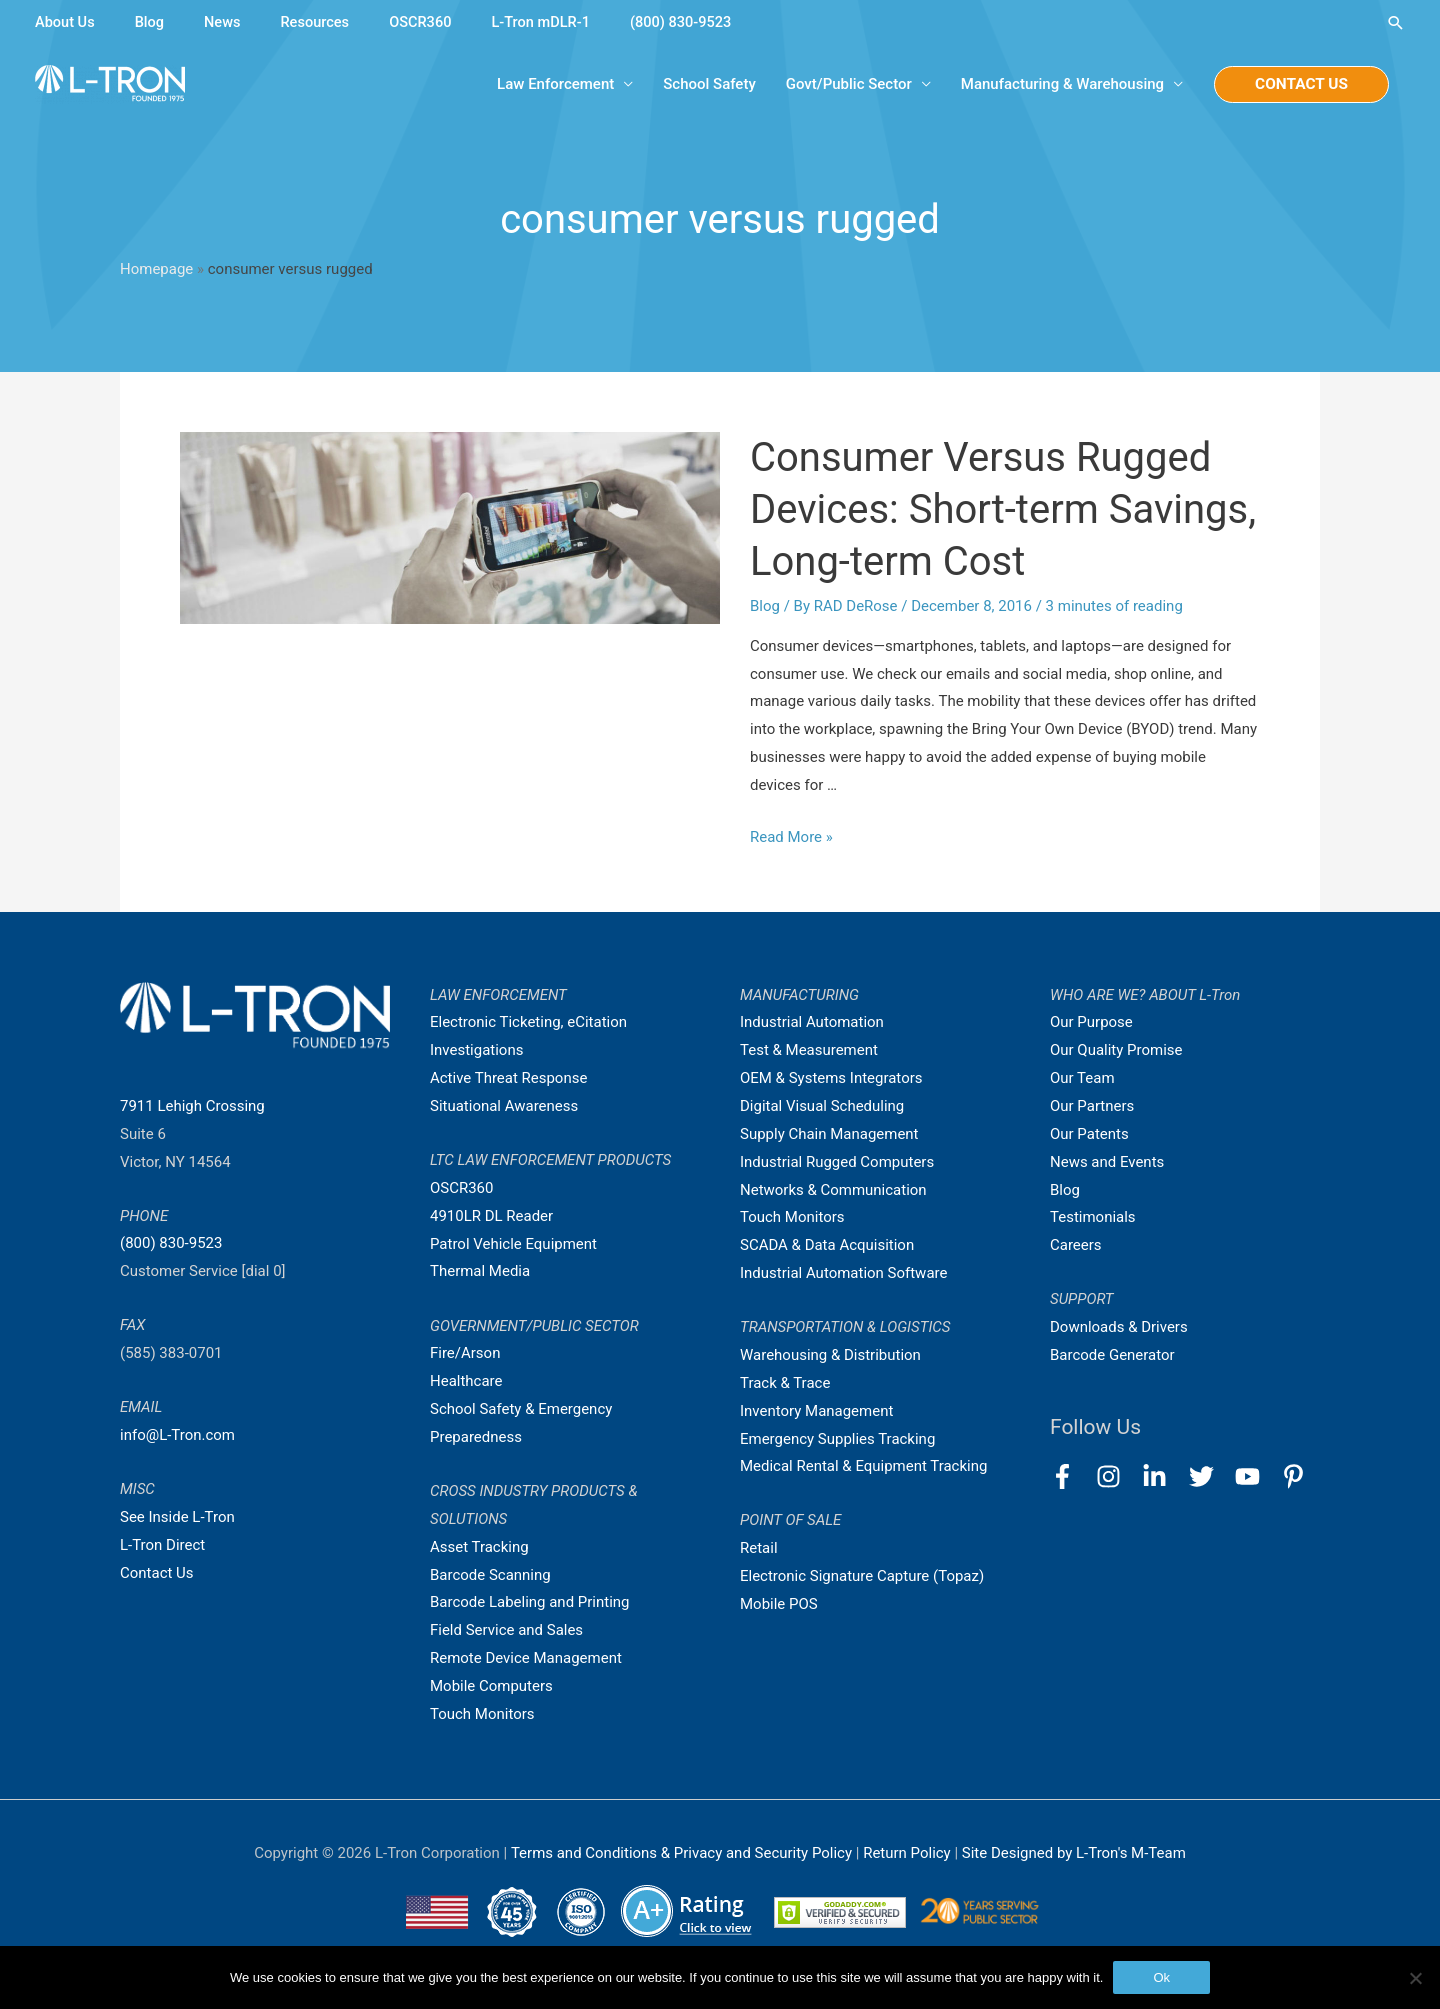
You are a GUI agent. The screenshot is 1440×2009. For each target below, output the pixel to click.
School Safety (706, 85)
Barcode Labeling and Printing (530, 1602)
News (226, 22)
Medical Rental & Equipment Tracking (864, 1466)
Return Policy (908, 1853)
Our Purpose (1091, 1023)
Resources (319, 22)
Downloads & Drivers (1119, 1327)
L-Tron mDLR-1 (550, 22)
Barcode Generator (1112, 1355)
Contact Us (157, 1573)
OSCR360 (427, 22)
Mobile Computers (491, 1686)
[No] (1415, 1978)
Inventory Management (817, 1411)
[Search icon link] (1395, 22)
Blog (152, 22)
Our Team (1082, 1078)
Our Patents (1089, 1134)
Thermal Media (480, 1272)
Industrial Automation (812, 1023)
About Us (66, 22)
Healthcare (466, 1381)
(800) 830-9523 (693, 22)
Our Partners (1092, 1106)
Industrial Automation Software (844, 1273)
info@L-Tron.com (177, 1435)
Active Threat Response (509, 1078)
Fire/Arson (465, 1353)
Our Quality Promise (1116, 1050)
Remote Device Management (526, 1658)
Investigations (477, 1050)
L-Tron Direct (162, 1545)
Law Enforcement (552, 85)
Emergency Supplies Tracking (838, 1439)
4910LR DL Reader (491, 1216)
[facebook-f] (1071, 1476)
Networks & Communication (833, 1190)
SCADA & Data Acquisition (827, 1245)
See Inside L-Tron (177, 1517)
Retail (759, 1548)
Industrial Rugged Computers (837, 1162)
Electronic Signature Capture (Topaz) (862, 1576)
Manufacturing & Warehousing (1058, 85)
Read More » (791, 837)
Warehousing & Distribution (830, 1355)
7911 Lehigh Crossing (192, 1106)
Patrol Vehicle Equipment (513, 1244)
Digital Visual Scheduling (822, 1106)
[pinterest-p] (1297, 1476)
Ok (1161, 1977)
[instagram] (1117, 1476)
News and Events (1107, 1162)
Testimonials (1093, 1217)
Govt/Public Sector (845, 85)
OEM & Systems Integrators (831, 1078)
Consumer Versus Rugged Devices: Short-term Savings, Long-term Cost (1003, 509)
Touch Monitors (482, 1714)
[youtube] (1256, 1476)
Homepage (156, 269)
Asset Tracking (479, 1547)
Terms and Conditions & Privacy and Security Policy (681, 1853)
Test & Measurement (809, 1050)
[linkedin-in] (1163, 1476)
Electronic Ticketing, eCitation (528, 1023)
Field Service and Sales (506, 1630)
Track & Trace (785, 1383)
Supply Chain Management (829, 1134)
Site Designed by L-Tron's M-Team (1074, 1853)
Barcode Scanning (490, 1575)
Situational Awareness (504, 1106)
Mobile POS (779, 1604)
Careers (1076, 1245)
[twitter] (1210, 1476)
